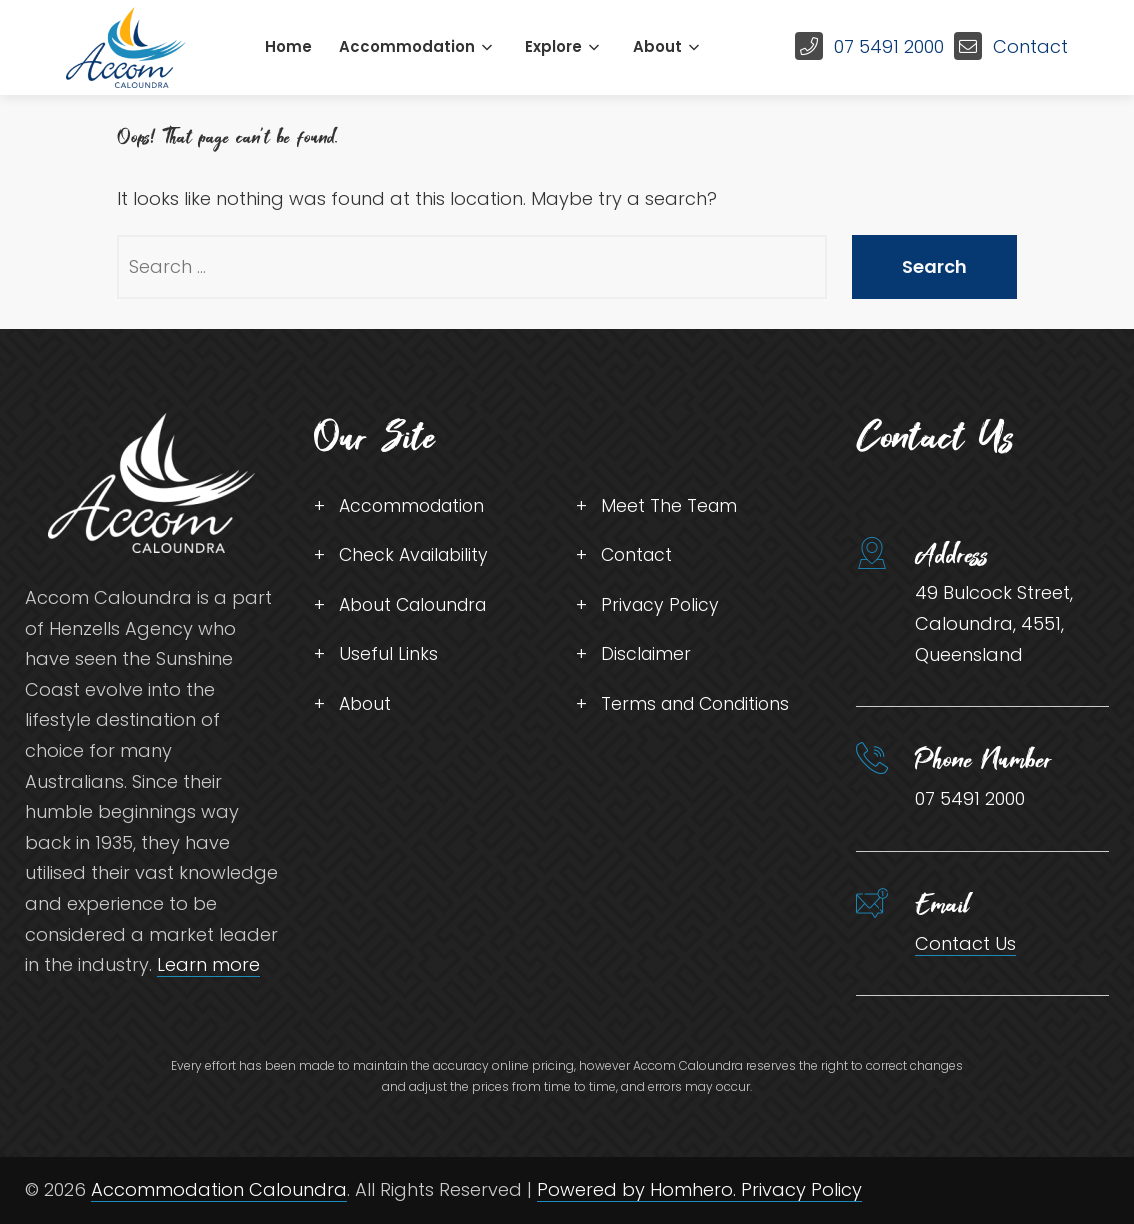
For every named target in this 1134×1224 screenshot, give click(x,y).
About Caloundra (418, 607)
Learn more (208, 964)
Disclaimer (647, 657)
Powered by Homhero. (639, 1189)
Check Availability (417, 556)
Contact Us (965, 943)
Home (288, 46)
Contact (1030, 46)
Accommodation (407, 46)
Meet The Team (670, 506)
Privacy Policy (661, 607)
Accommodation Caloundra (219, 1189)
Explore (553, 46)
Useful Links (388, 657)
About (657, 46)
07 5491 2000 (889, 46)
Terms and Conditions (699, 708)
